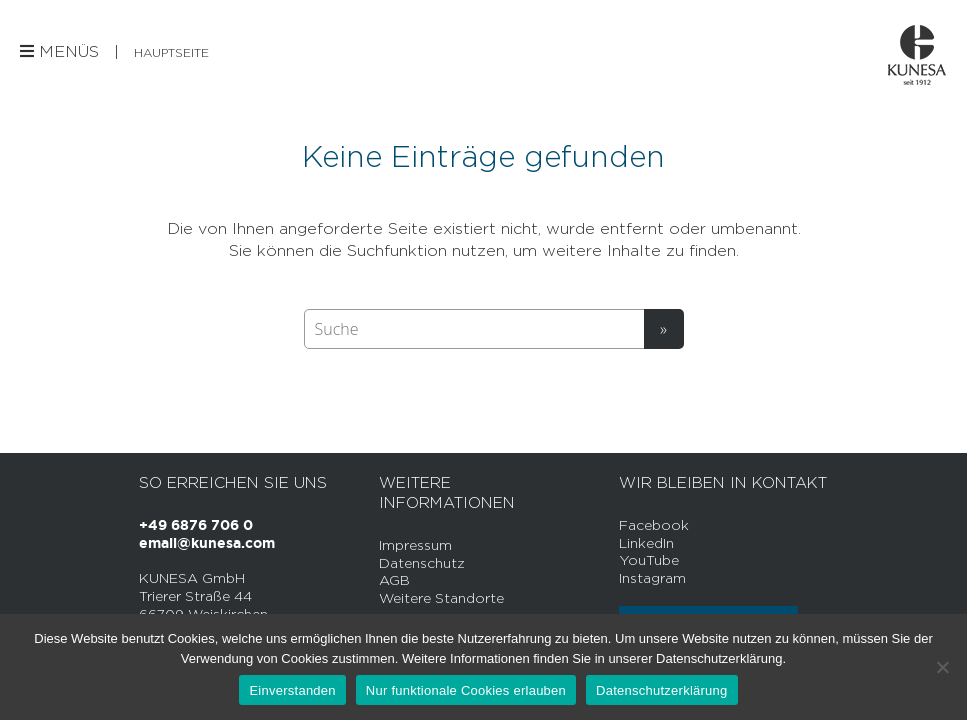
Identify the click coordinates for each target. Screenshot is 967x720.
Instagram (652, 577)
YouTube (649, 559)
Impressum (415, 544)
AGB (394, 579)
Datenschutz (422, 562)
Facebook (654, 524)
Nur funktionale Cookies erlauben (466, 690)
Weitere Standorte (441, 597)
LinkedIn (646, 542)
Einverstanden (292, 690)
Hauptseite (171, 52)
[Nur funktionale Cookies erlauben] (942, 667)
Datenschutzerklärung (661, 690)
